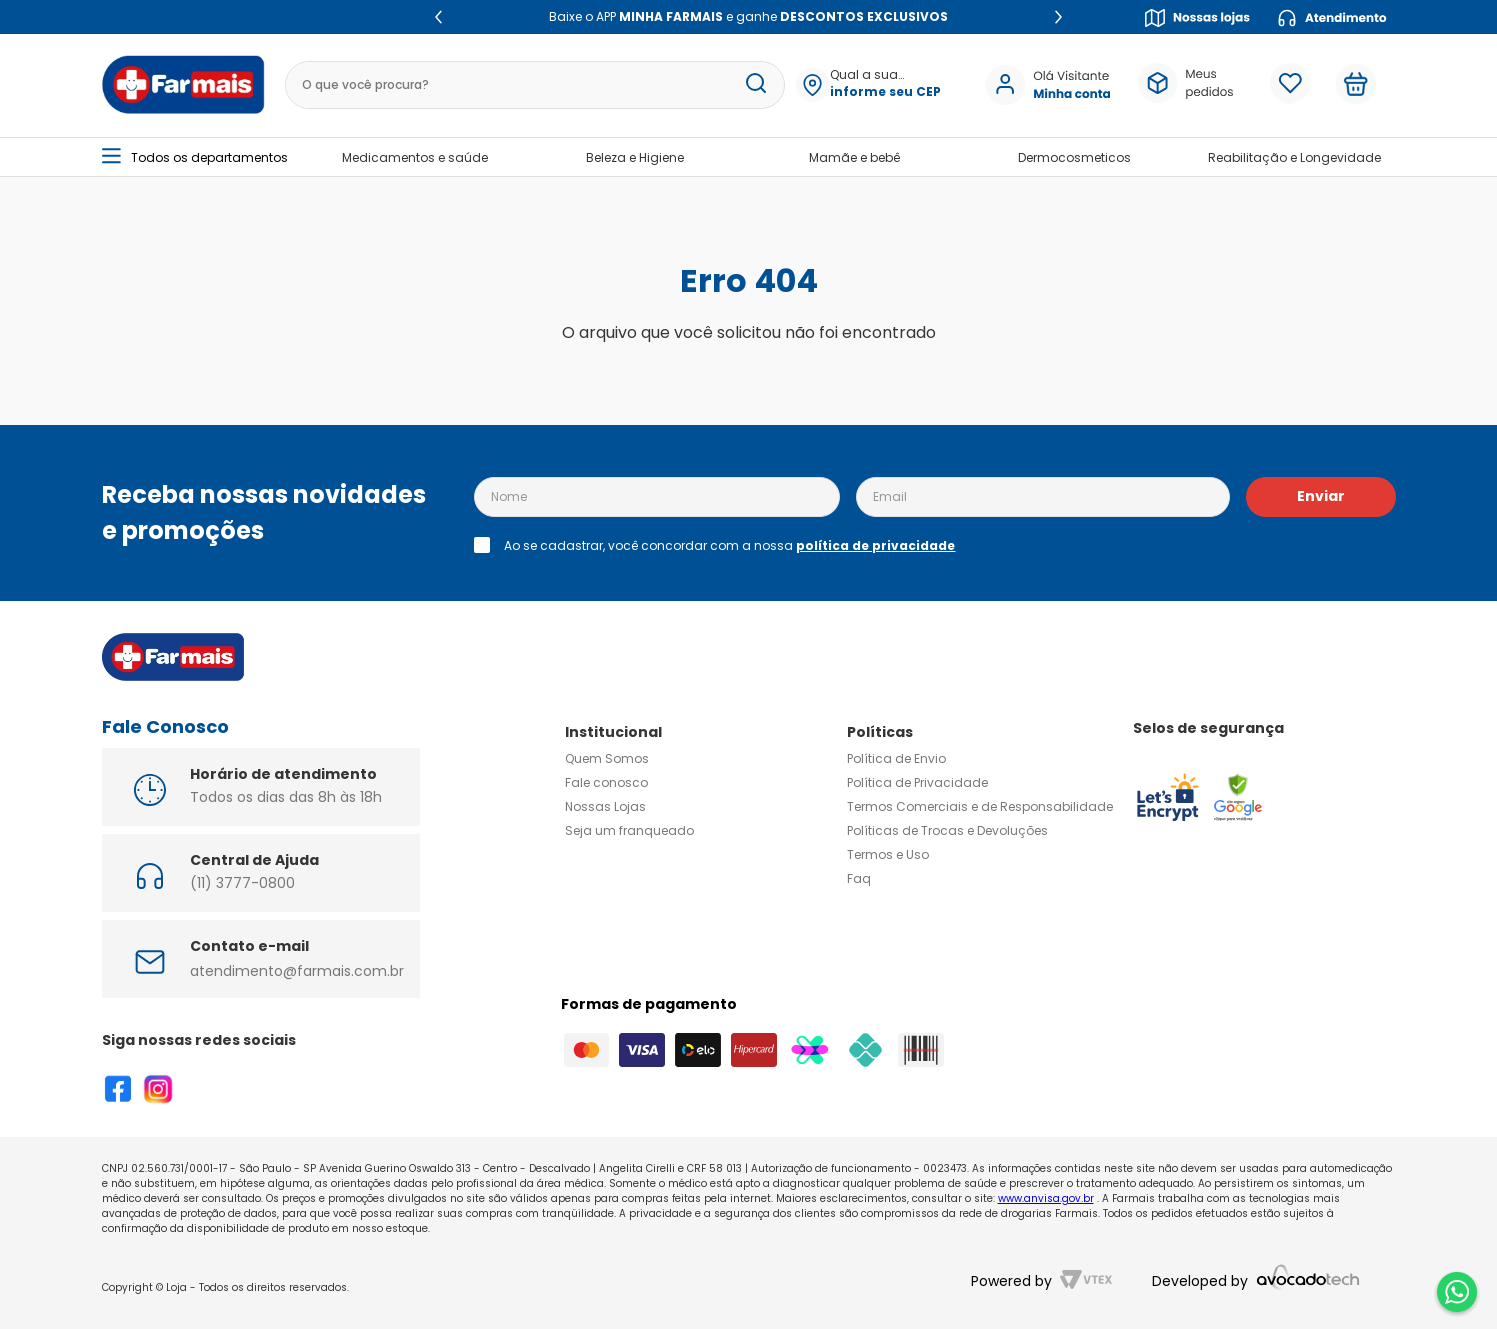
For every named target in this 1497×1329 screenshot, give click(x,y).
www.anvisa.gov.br (1046, 1198)
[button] (878, 85)
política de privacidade (875, 545)
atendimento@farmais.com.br (297, 971)
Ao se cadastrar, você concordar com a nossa (729, 546)
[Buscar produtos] (749, 85)
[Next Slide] (1058, 17)
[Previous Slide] (438, 17)
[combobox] (528, 85)
